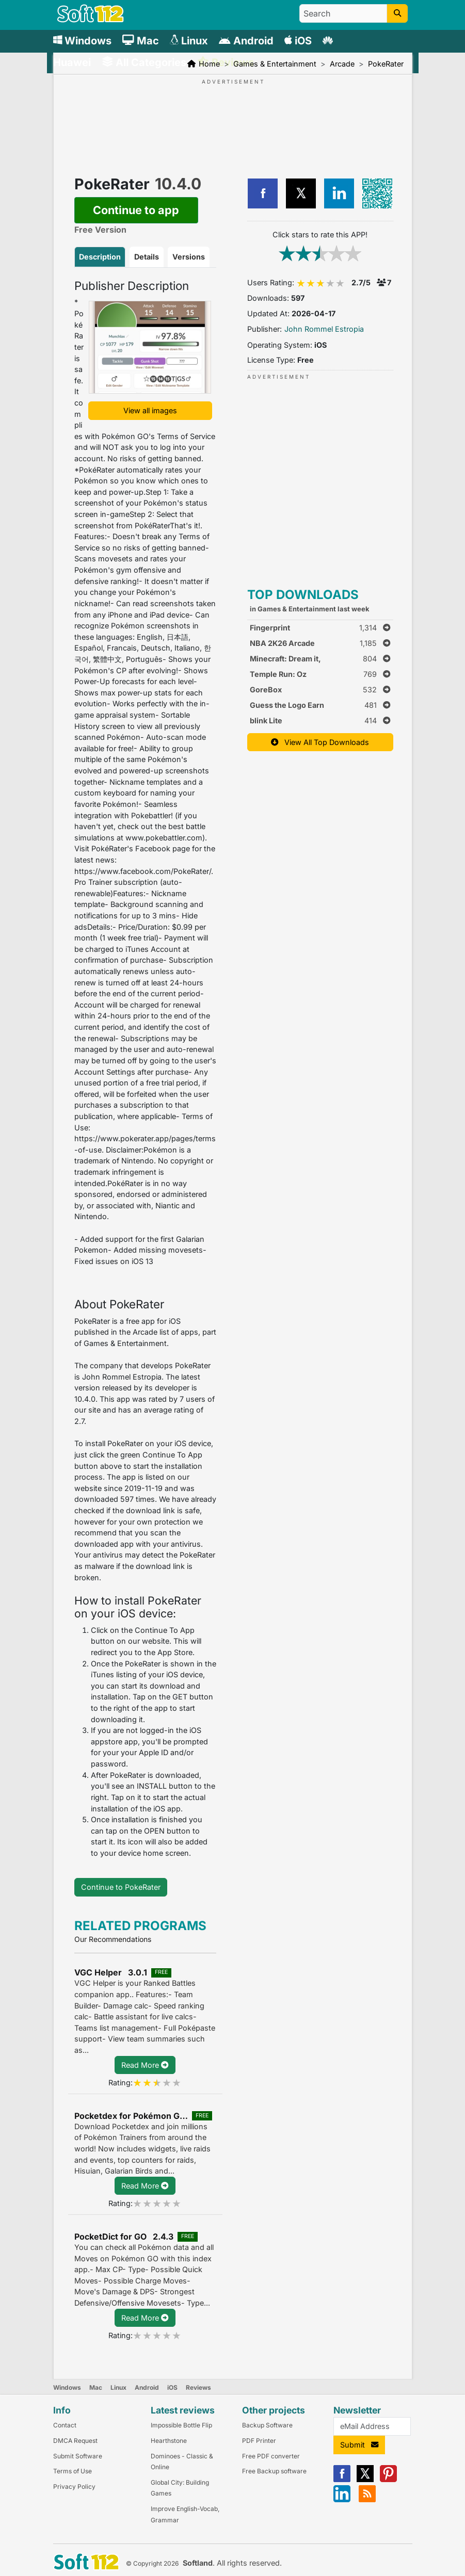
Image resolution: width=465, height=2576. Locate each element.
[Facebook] (341, 2480)
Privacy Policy (74, 2486)
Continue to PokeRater (121, 1887)
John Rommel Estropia (324, 329)
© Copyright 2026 (152, 2563)
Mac (95, 2387)
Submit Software (77, 2456)
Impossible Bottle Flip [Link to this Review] (181, 2425)
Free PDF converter (271, 2456)
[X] (365, 2480)
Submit (359, 2444)
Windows (67, 2387)
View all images (150, 410)
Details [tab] (146, 256)
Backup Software (267, 2425)
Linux (118, 2387)
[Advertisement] (232, 118)
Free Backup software (274, 2471)
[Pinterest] (388, 2480)
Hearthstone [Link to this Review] (169, 2440)
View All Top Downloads (320, 742)
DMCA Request (75, 2440)
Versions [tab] (188, 256)
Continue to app (136, 210)
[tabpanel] (145, 1069)
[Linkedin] (341, 2500)
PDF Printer (259, 2440)
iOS (172, 2387)
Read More (144, 2065)
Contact (64, 2425)
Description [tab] (100, 256)
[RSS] (367, 2500)
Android (147, 2387)
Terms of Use (72, 2471)
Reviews (198, 2387)
